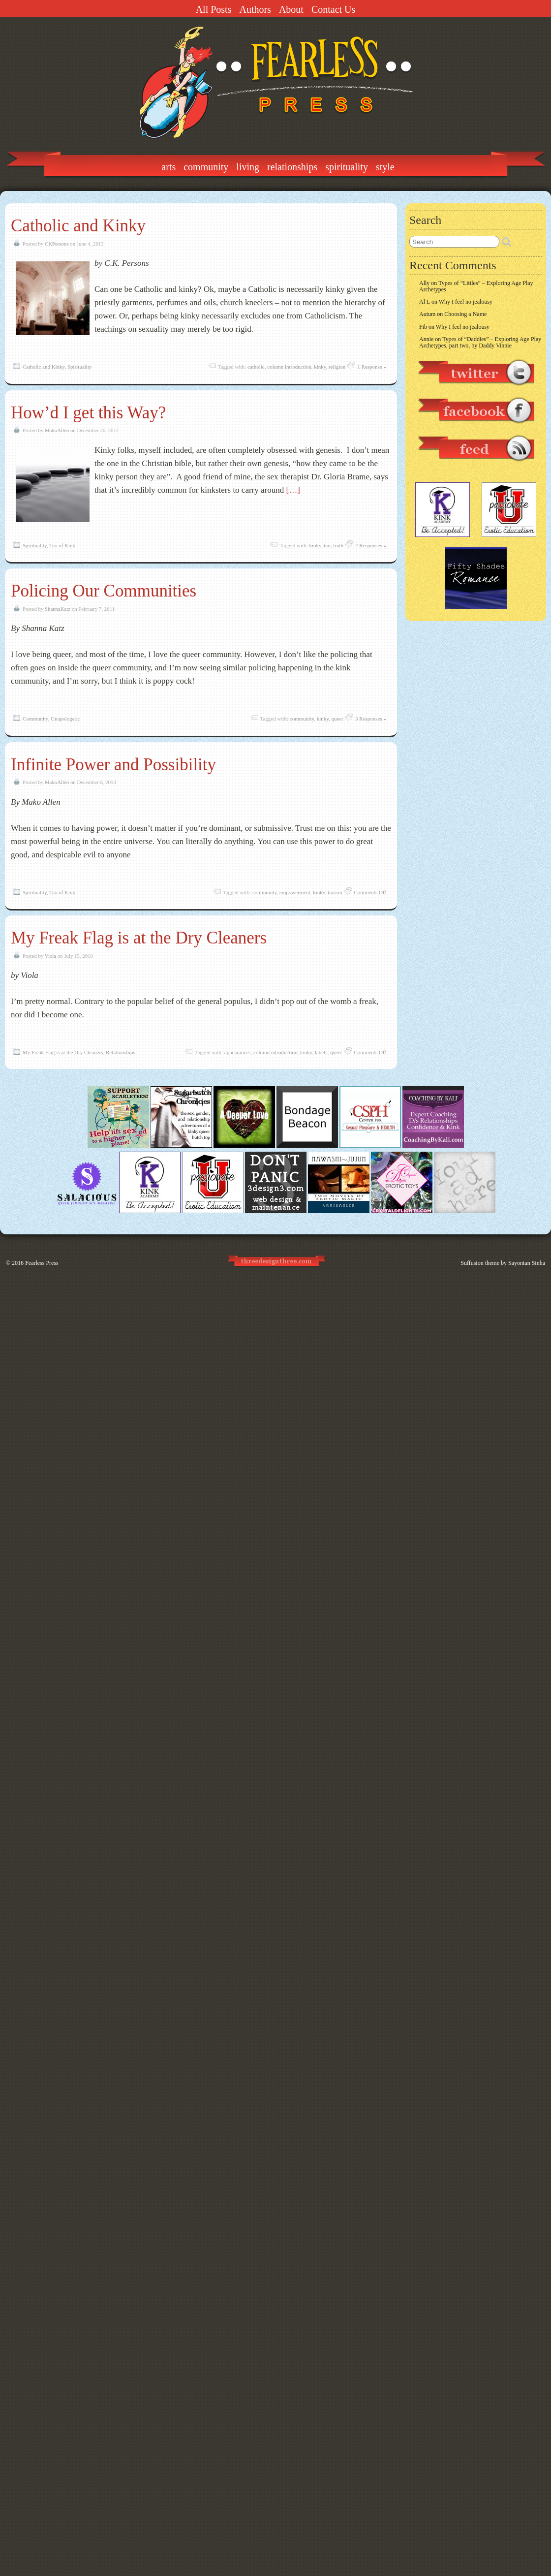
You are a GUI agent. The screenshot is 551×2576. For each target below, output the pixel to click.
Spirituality (346, 166)
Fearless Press (42, 1262)
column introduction (289, 367)
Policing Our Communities (103, 590)
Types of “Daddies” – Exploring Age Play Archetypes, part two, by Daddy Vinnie (480, 342)
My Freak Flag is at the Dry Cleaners (139, 937)
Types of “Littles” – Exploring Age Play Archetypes (476, 286)
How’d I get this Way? (88, 412)
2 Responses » (370, 545)
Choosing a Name (465, 314)
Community (206, 166)
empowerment (294, 892)
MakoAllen (57, 430)
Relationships (292, 166)
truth (338, 545)
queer (337, 719)
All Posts (214, 9)
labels (321, 1052)
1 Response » (371, 367)
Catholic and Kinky (78, 225)
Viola (50, 956)
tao (327, 545)
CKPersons (57, 244)
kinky (320, 367)
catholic (256, 367)
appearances (237, 1052)
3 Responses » (370, 719)
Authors (255, 9)
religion (337, 367)
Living (247, 166)
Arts (168, 166)
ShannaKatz (57, 609)
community (302, 719)
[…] (293, 490)
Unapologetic (65, 719)
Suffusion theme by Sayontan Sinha (502, 1262)
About (291, 9)
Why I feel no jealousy (465, 301)
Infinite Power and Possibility (113, 764)
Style (385, 166)
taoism (335, 892)
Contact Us (333, 9)
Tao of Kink (62, 545)
